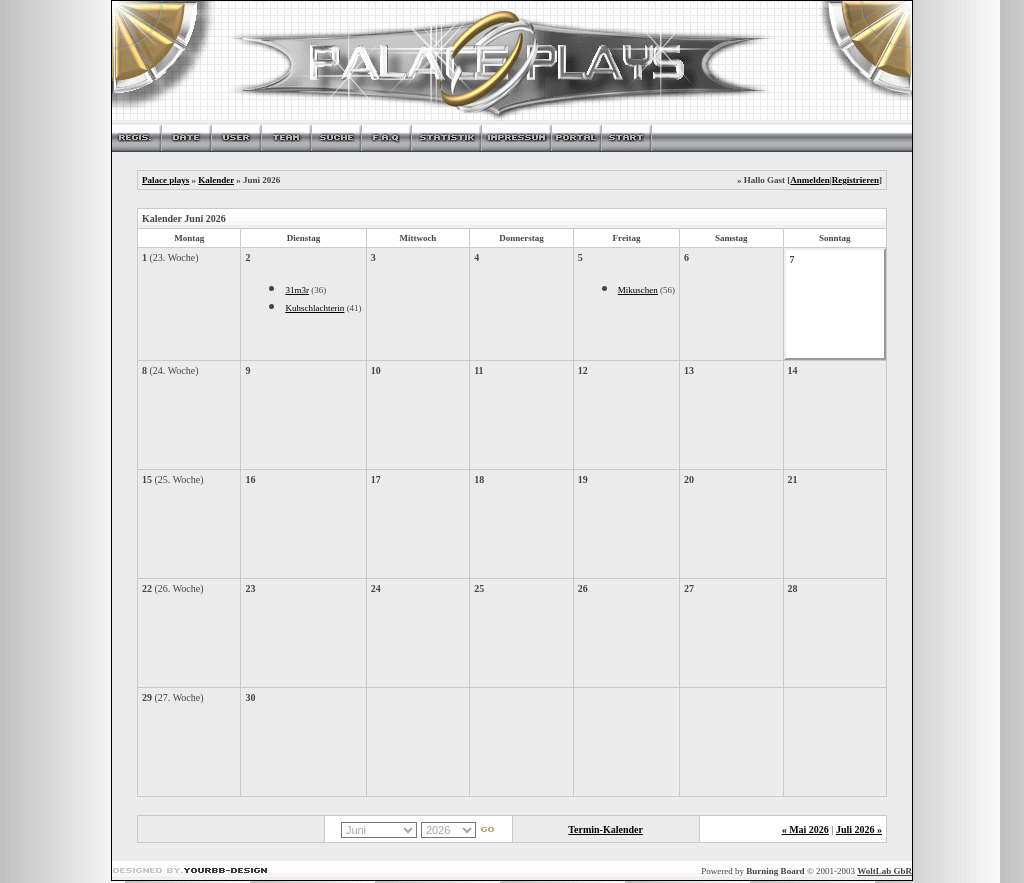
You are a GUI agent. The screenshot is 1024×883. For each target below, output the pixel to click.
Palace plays (165, 180)
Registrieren (855, 180)
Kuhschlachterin (314, 308)
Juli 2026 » (859, 829)
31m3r (297, 290)
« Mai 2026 (805, 829)
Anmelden (810, 180)
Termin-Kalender (605, 829)
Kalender (216, 180)
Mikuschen (638, 290)
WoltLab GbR (884, 871)
